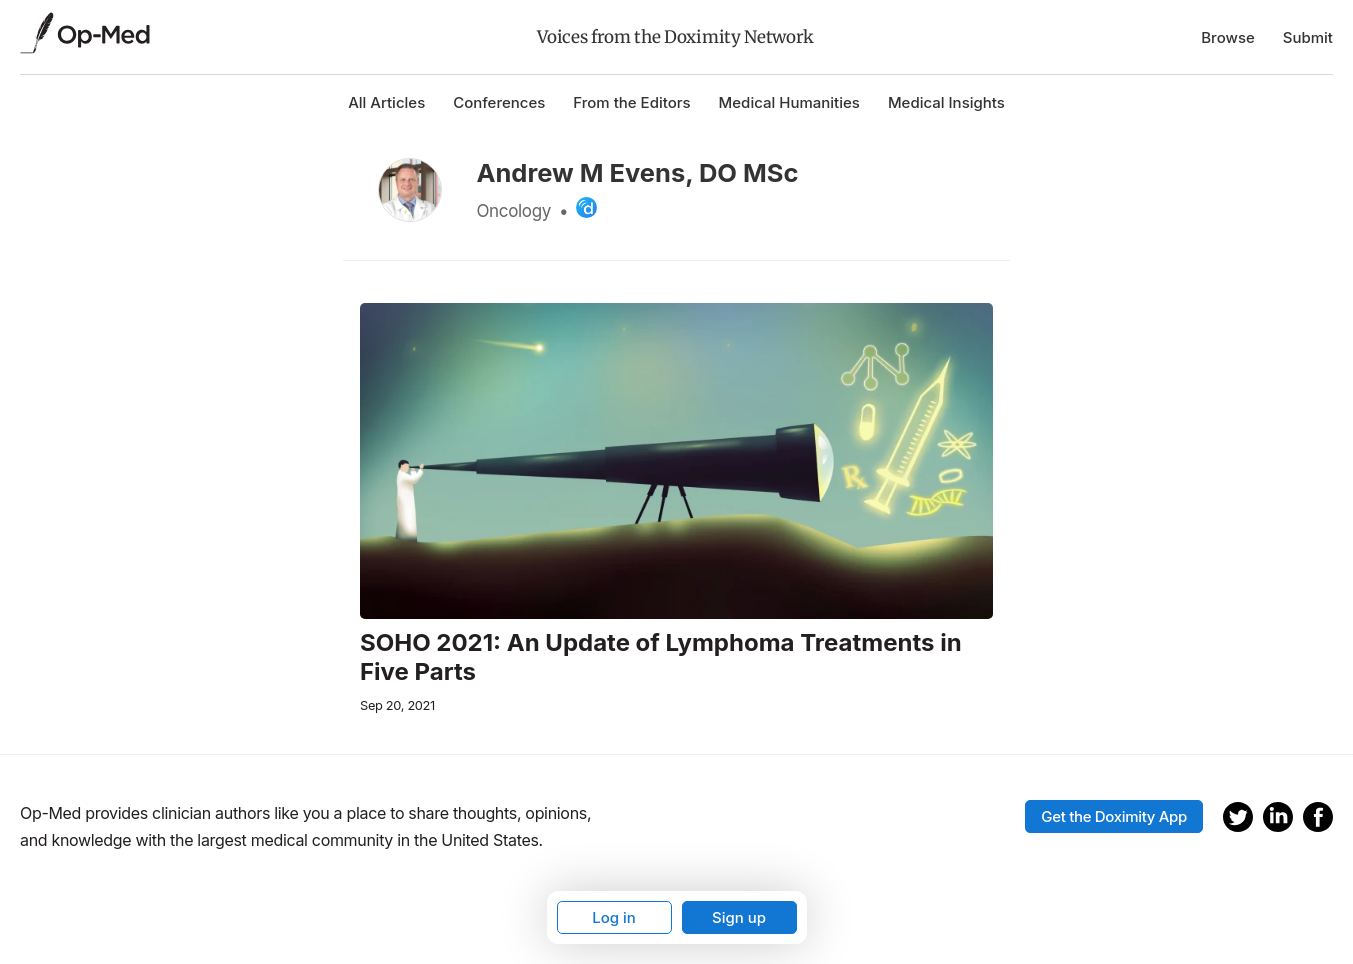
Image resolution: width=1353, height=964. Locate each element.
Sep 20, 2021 (397, 705)
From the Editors (631, 102)
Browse (1228, 37)
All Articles (386, 102)
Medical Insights (946, 102)
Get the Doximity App (1114, 816)
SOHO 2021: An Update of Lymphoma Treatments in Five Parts (661, 657)
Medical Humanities (789, 102)
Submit (1308, 37)
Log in (614, 917)
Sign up (739, 917)
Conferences (499, 102)
